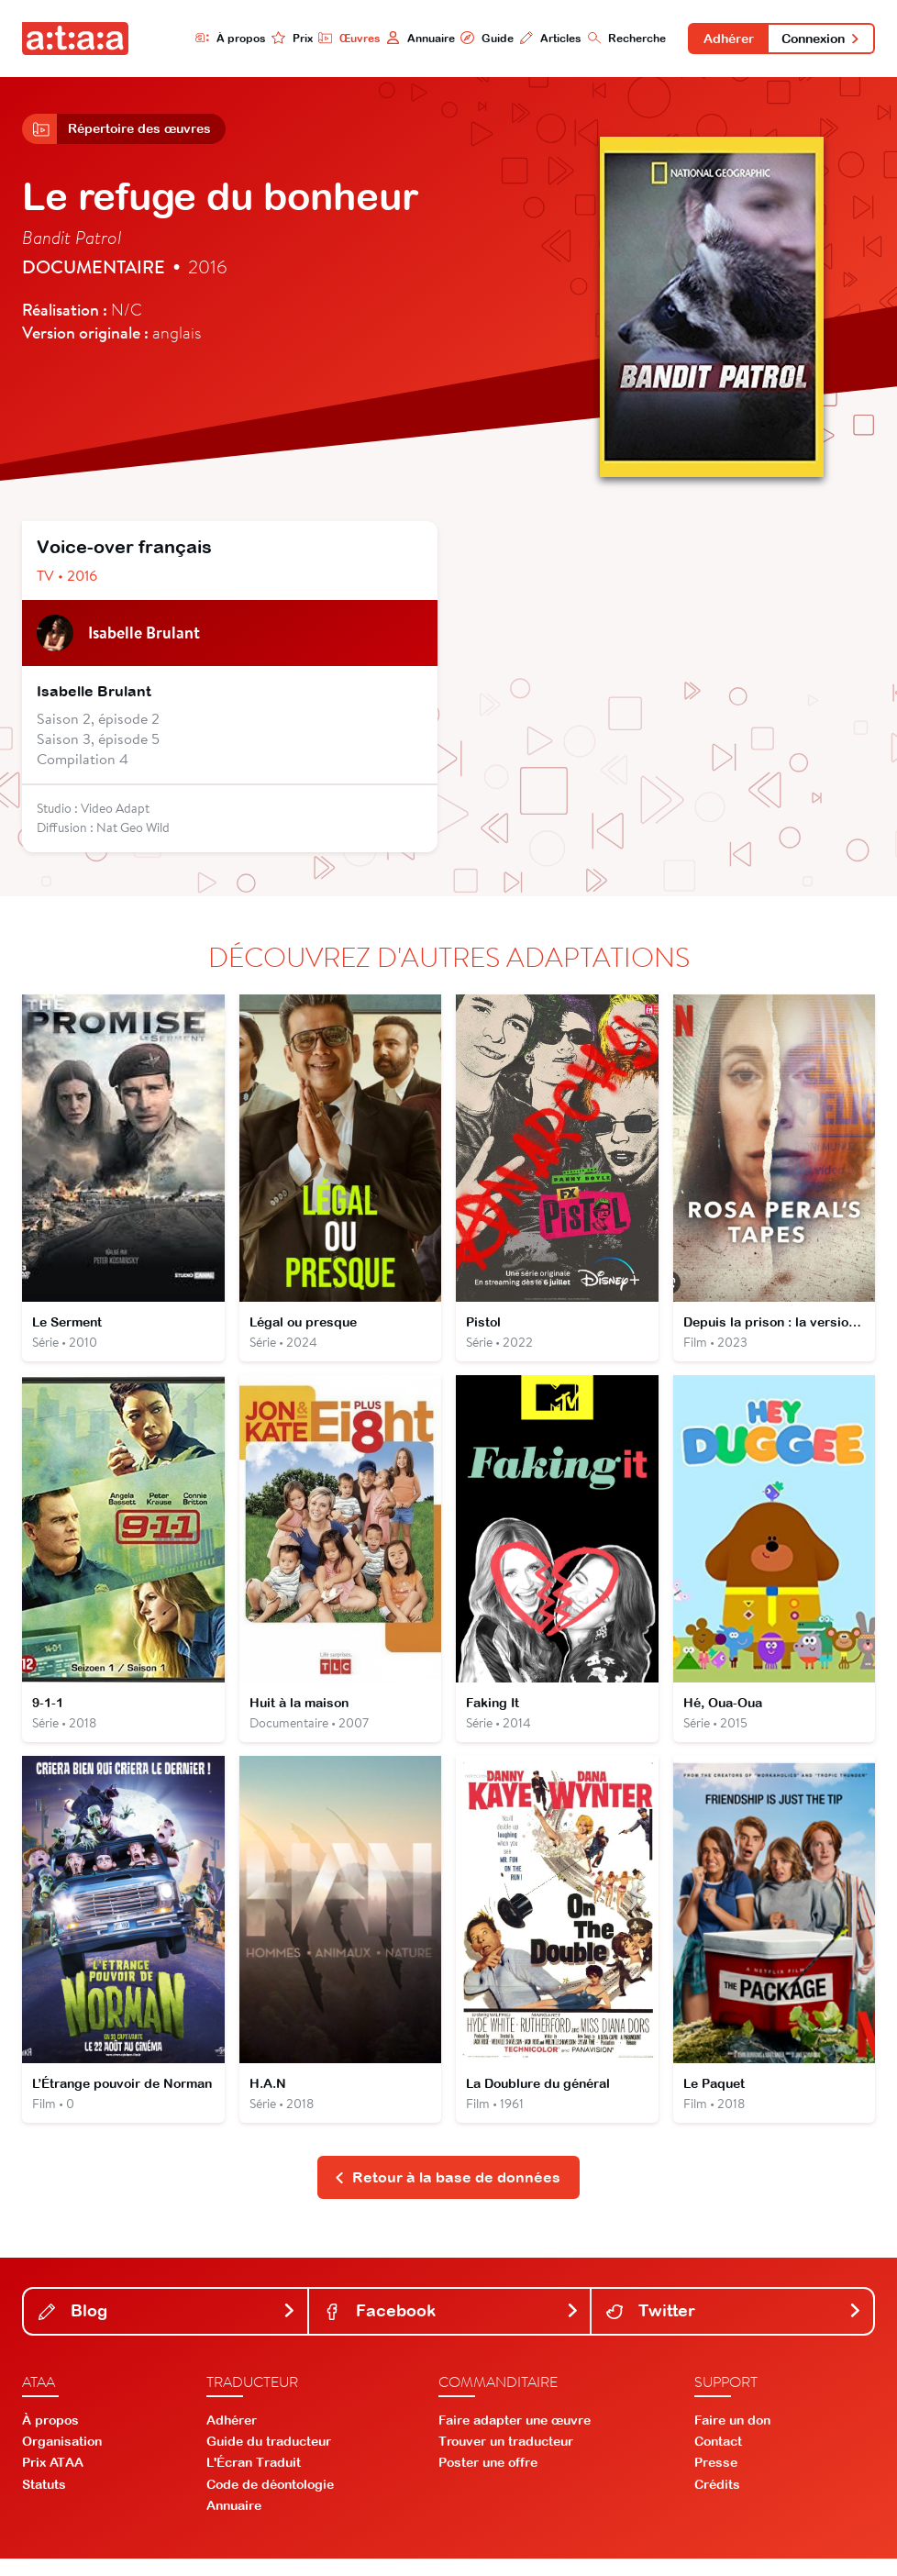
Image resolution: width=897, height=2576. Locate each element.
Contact (718, 2458)
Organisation (62, 2458)
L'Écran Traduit (253, 2479)
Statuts (44, 2500)
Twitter (734, 2327)
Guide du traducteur (268, 2458)
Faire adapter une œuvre (514, 2437)
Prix (284, 38)
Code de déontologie (270, 2500)
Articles (543, 38)
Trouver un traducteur (505, 2458)
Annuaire (412, 38)
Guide (479, 38)
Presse (715, 2479)
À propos (221, 38)
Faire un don (732, 2437)
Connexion (819, 38)
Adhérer (723, 38)
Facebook (452, 2327)
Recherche (620, 38)
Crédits (717, 2500)
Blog (167, 2327)
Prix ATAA (52, 2479)
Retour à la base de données (447, 2193)
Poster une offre (487, 2479)
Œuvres (341, 38)
